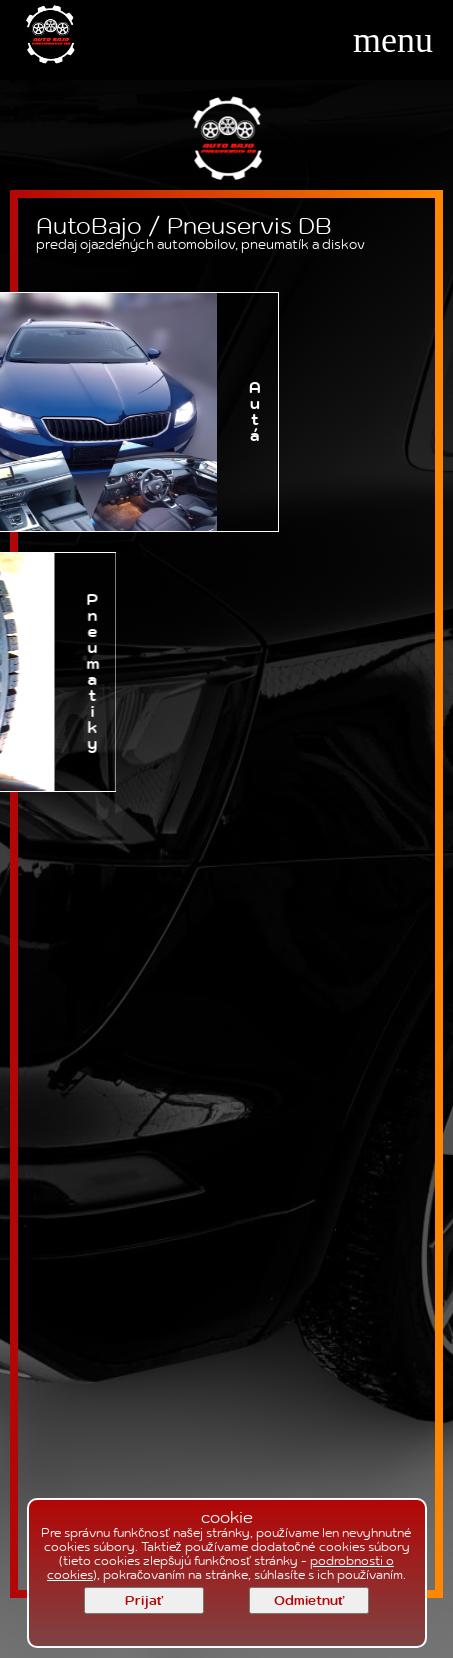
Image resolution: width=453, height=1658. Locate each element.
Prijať (144, 1601)
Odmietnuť (309, 1601)
